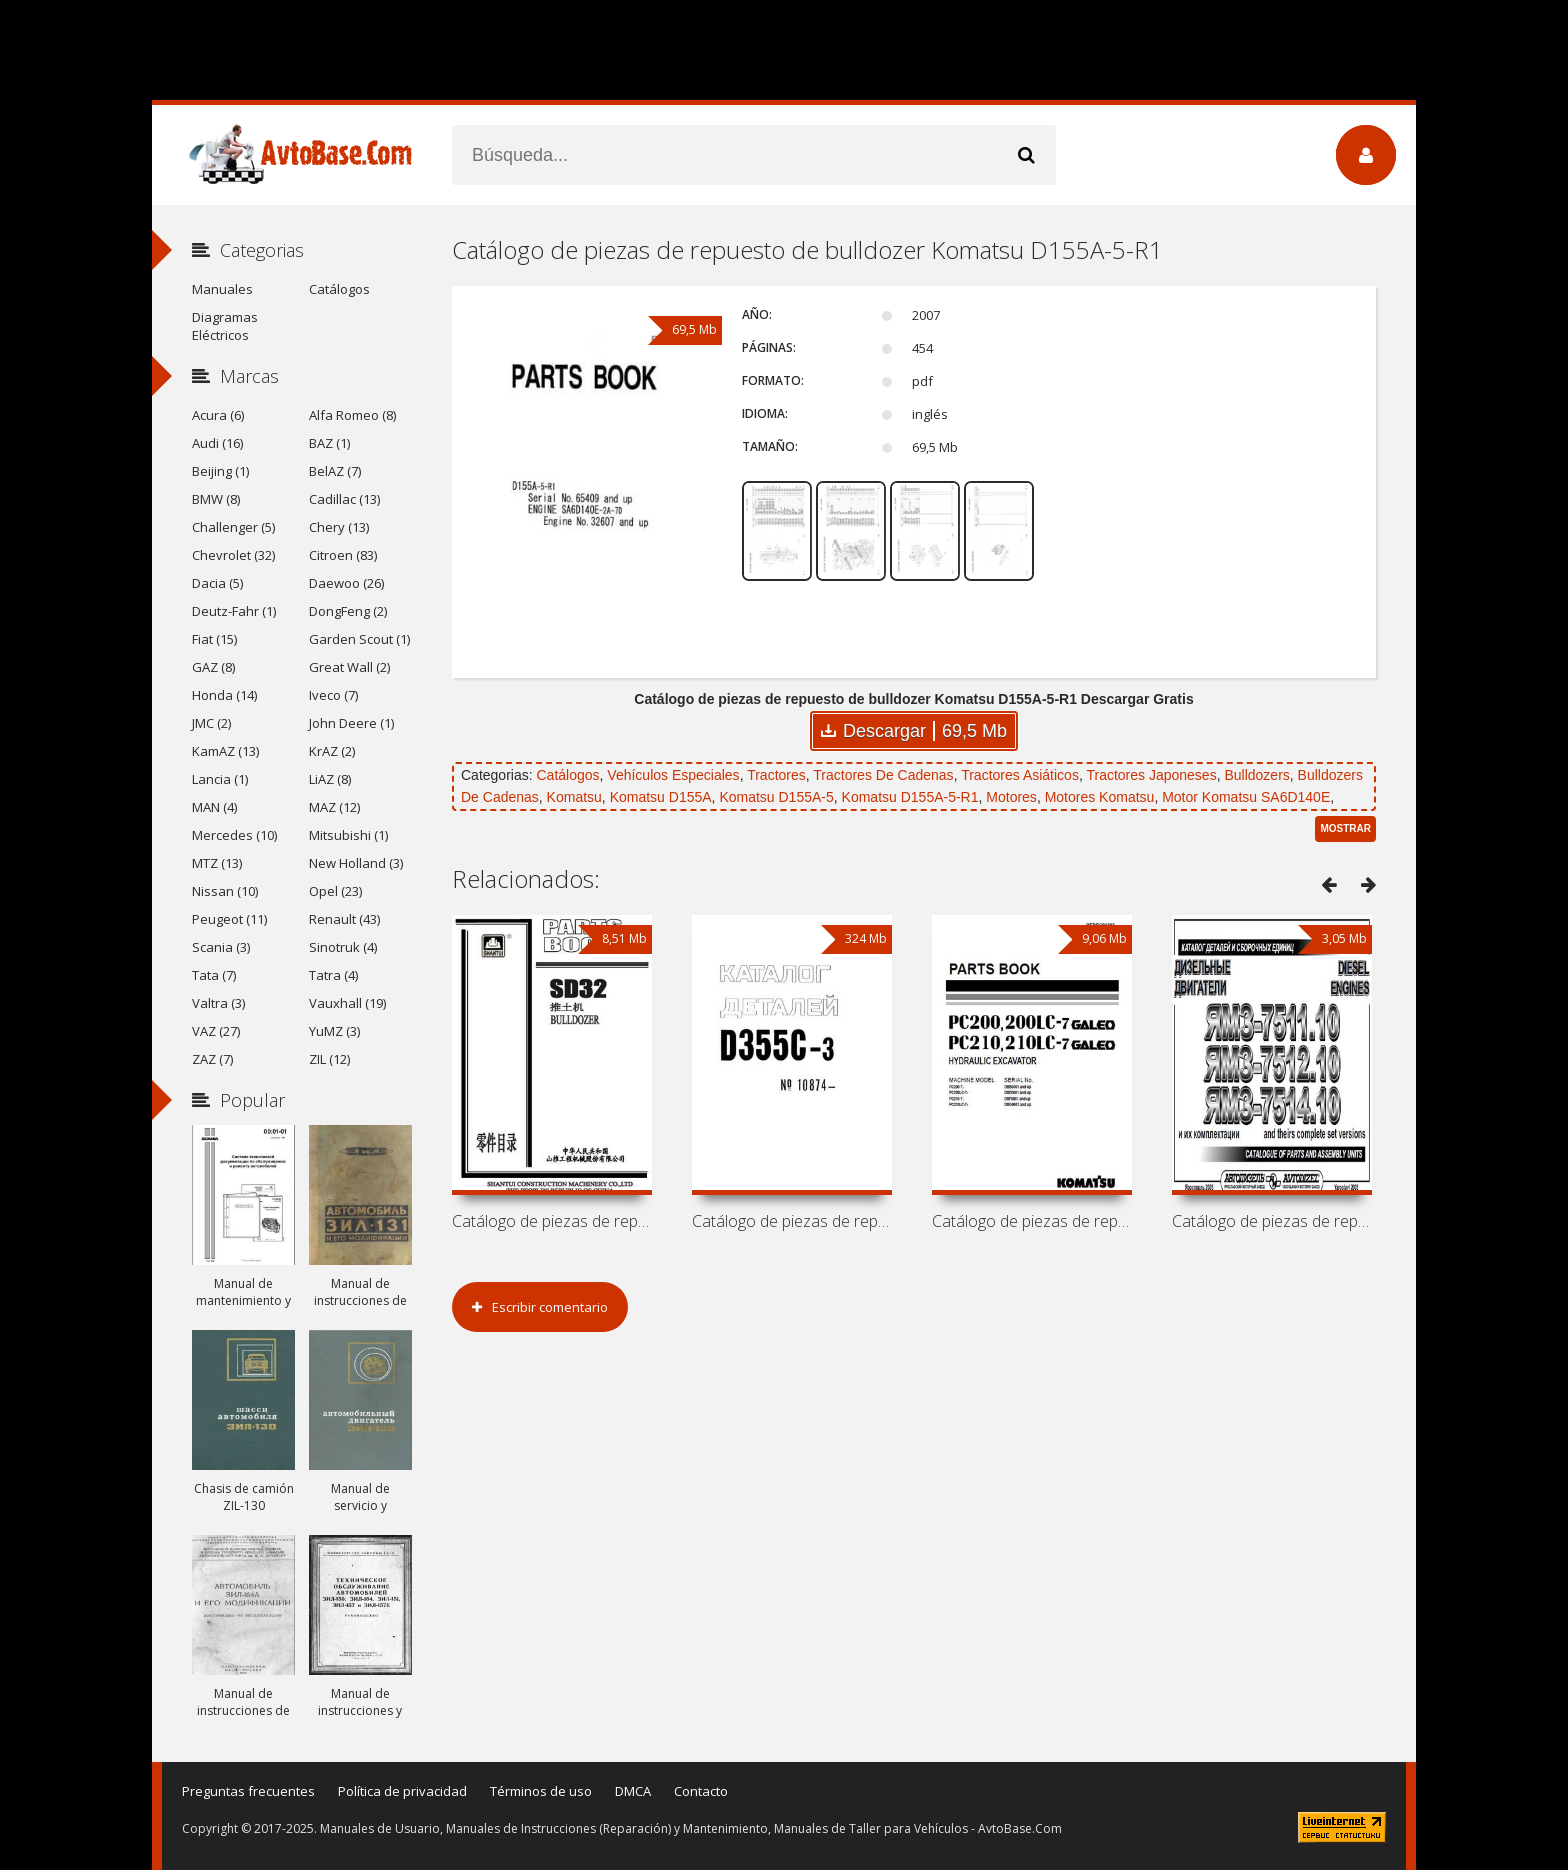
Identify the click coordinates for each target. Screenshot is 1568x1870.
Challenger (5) (233, 527)
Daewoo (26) (346, 583)
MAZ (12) (334, 807)
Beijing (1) (220, 471)
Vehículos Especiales (673, 775)
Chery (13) (339, 527)
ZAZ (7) (212, 1059)
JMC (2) (211, 723)
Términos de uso (541, 1791)
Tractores (776, 775)
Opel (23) (335, 891)
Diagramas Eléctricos (225, 326)
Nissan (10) (225, 891)
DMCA (633, 1791)
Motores (1011, 797)
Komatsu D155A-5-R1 (910, 797)
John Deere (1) (351, 723)
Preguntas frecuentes (248, 1791)
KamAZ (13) (225, 751)
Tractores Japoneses (1151, 775)
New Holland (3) (356, 863)
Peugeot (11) (229, 919)
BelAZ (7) (335, 471)
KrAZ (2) (332, 751)
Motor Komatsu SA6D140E (1246, 797)
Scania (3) (221, 947)
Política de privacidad (402, 1791)
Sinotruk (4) (343, 947)
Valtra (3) (218, 1003)
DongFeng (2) (348, 611)
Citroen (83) (343, 555)
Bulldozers (1256, 775)
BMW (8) (216, 499)
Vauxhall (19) (347, 1003)
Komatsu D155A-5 (776, 797)
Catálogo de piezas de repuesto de (552, 1221)
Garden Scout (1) (359, 639)
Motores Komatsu (1100, 797)
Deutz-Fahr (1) (234, 611)
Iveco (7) (333, 695)
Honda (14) (224, 695)
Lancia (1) (220, 779)
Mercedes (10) (234, 835)
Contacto (701, 1791)
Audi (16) (217, 443)
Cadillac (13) (344, 499)
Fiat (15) (214, 639)
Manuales (222, 289)
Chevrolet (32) (233, 555)
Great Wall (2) (349, 667)
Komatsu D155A (661, 797)
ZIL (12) (329, 1059)
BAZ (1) (329, 443)
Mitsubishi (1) (348, 835)
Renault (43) (344, 919)
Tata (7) (214, 975)
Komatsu (574, 797)
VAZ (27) (216, 1031)
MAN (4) (214, 807)
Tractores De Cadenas (883, 775)
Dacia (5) (217, 583)
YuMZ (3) (334, 1031)
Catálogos (567, 775)
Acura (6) (218, 415)
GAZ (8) (213, 667)
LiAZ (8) (330, 779)
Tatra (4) (333, 975)
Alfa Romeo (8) (352, 415)
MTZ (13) (217, 863)
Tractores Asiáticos (1020, 775)
